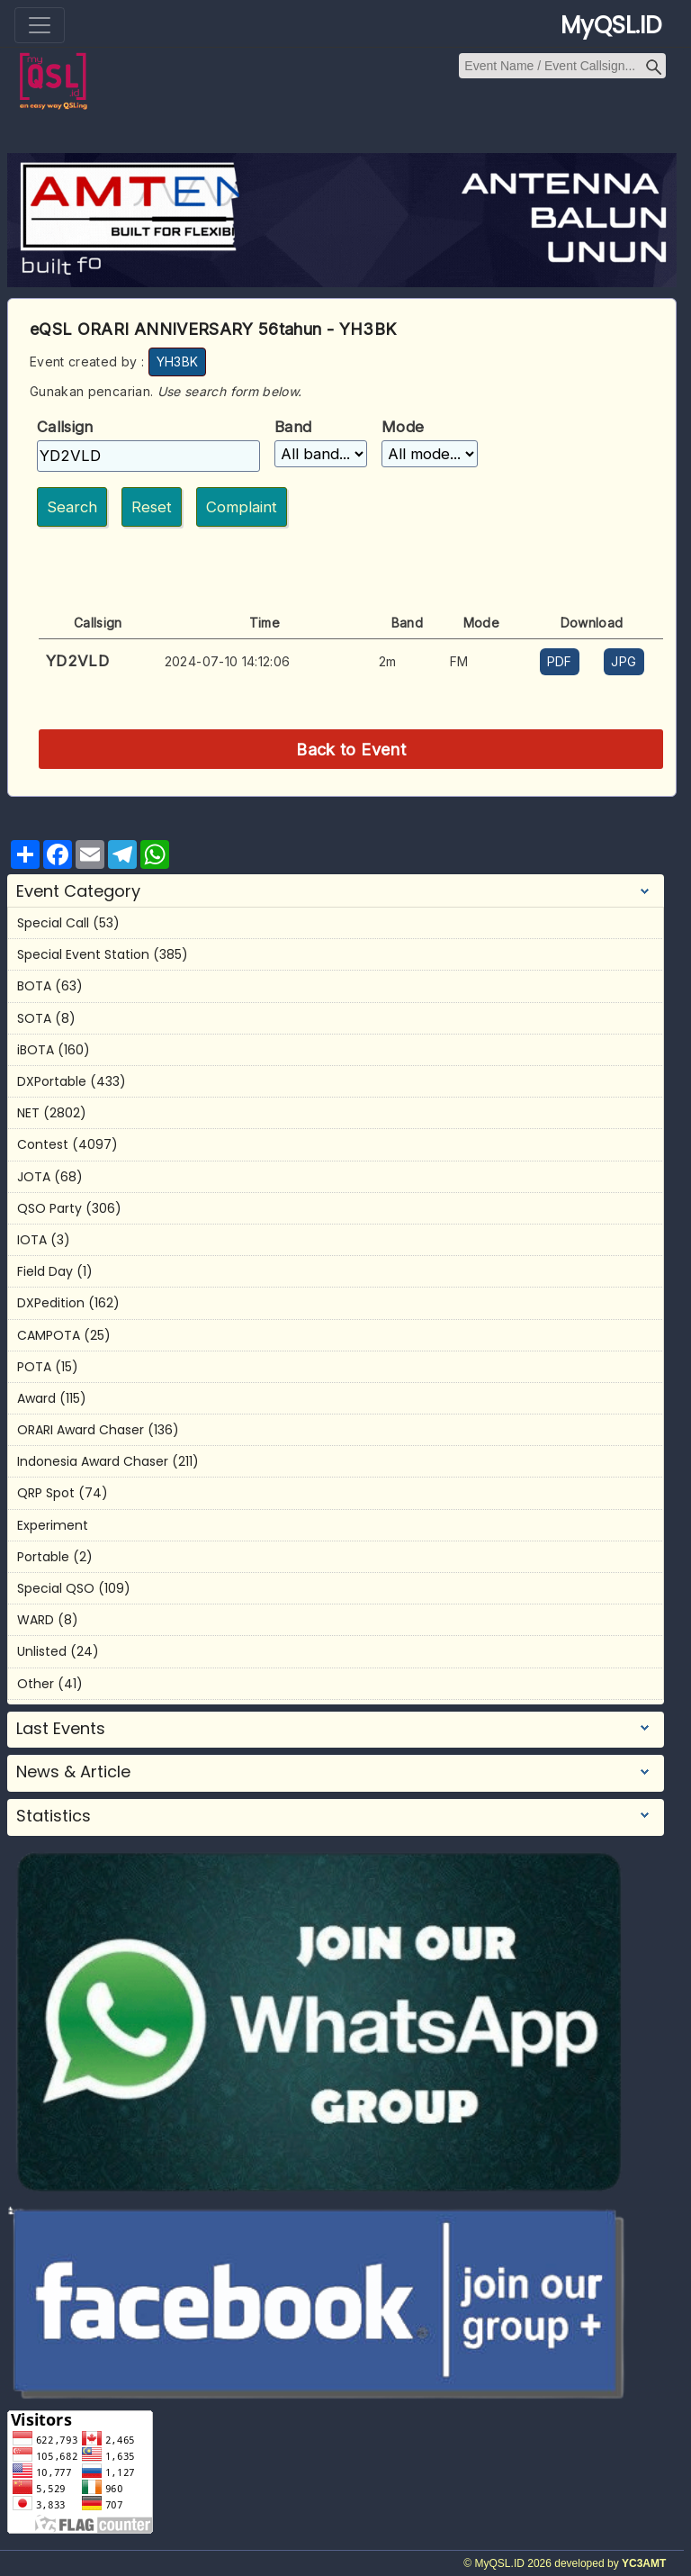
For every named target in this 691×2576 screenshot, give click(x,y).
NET (28, 1113)
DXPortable (51, 1081)
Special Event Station (83, 954)
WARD (35, 1620)
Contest (42, 1144)
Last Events (60, 1729)
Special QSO (55, 1588)
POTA (34, 1367)
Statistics (53, 1816)
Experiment (52, 1525)
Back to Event (351, 749)
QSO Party (49, 1208)
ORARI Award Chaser (80, 1430)
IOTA (32, 1240)
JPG (623, 661)
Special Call (53, 923)
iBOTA (35, 1050)
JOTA (33, 1177)
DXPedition (51, 1303)
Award (36, 1398)
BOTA (34, 986)
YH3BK (178, 361)
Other (35, 1684)
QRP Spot (46, 1493)
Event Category (78, 891)
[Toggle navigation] (39, 25)
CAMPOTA (48, 1335)
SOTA (34, 1018)
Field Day (45, 1271)
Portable (43, 1557)
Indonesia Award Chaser (92, 1461)
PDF (559, 661)
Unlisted (42, 1651)
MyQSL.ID (611, 25)
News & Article (73, 1772)
